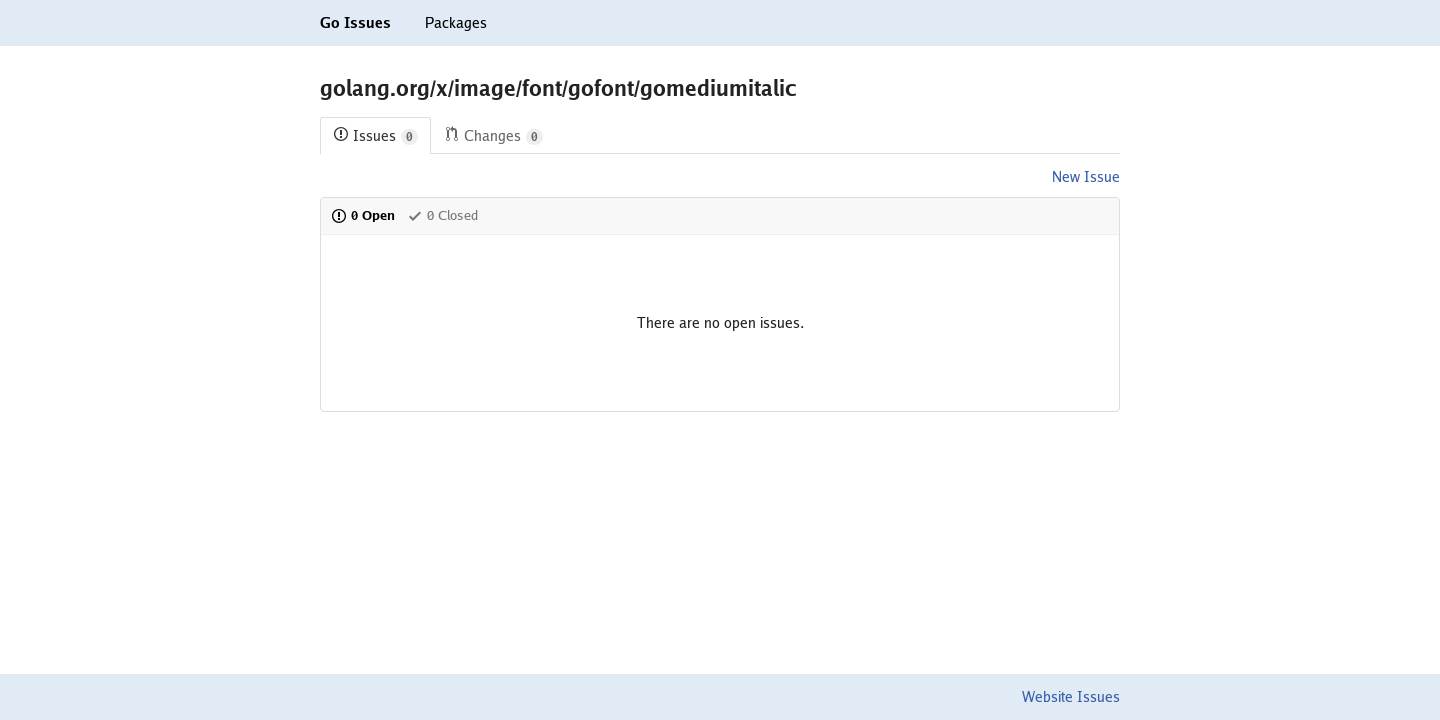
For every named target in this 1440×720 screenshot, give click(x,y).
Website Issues (1071, 697)
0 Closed (442, 215)
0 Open (363, 215)
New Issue (1086, 177)
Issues (375, 136)
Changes (493, 136)
